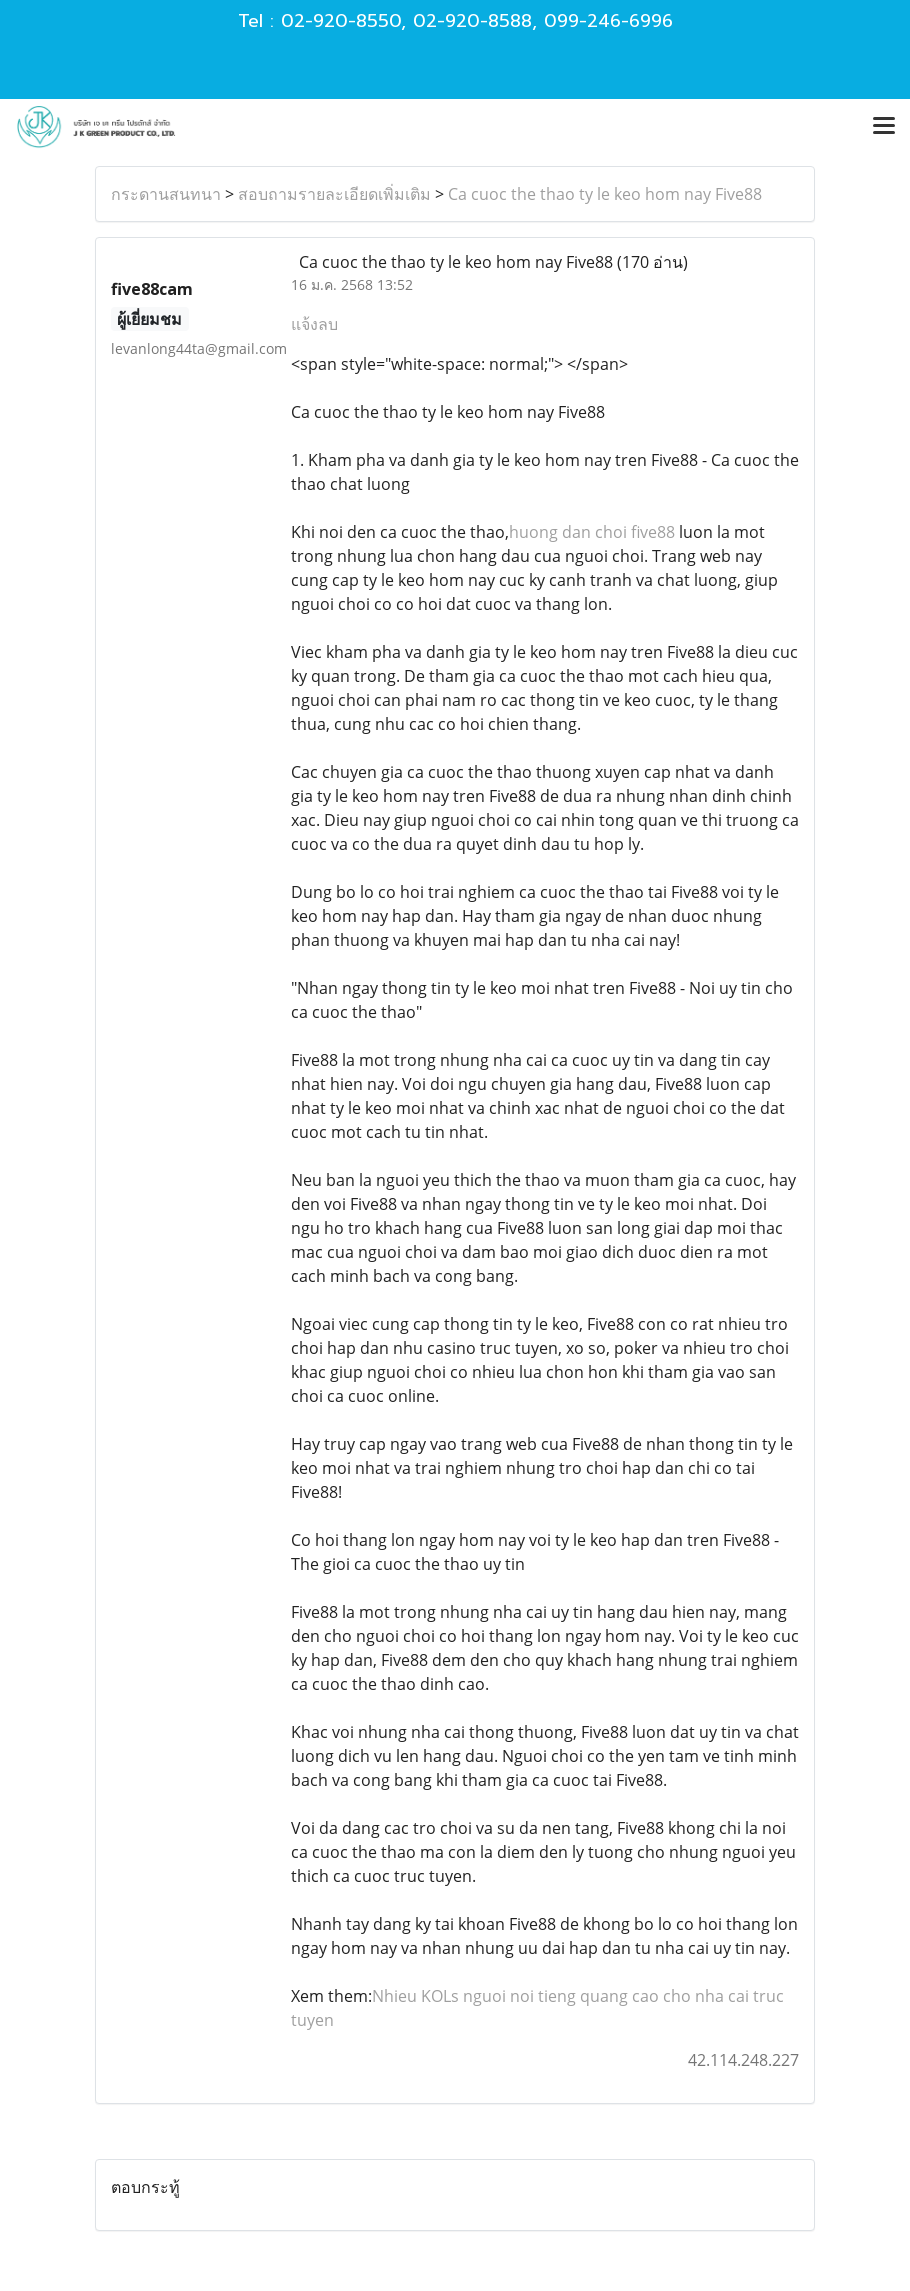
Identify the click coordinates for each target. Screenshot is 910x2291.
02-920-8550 (341, 21)
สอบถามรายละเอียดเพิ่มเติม (334, 194)
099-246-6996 (608, 21)
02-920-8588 (472, 21)
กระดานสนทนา (166, 194)
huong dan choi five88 (592, 532)
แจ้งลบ (314, 324)
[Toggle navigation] (884, 127)
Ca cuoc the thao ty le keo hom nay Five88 (605, 194)
